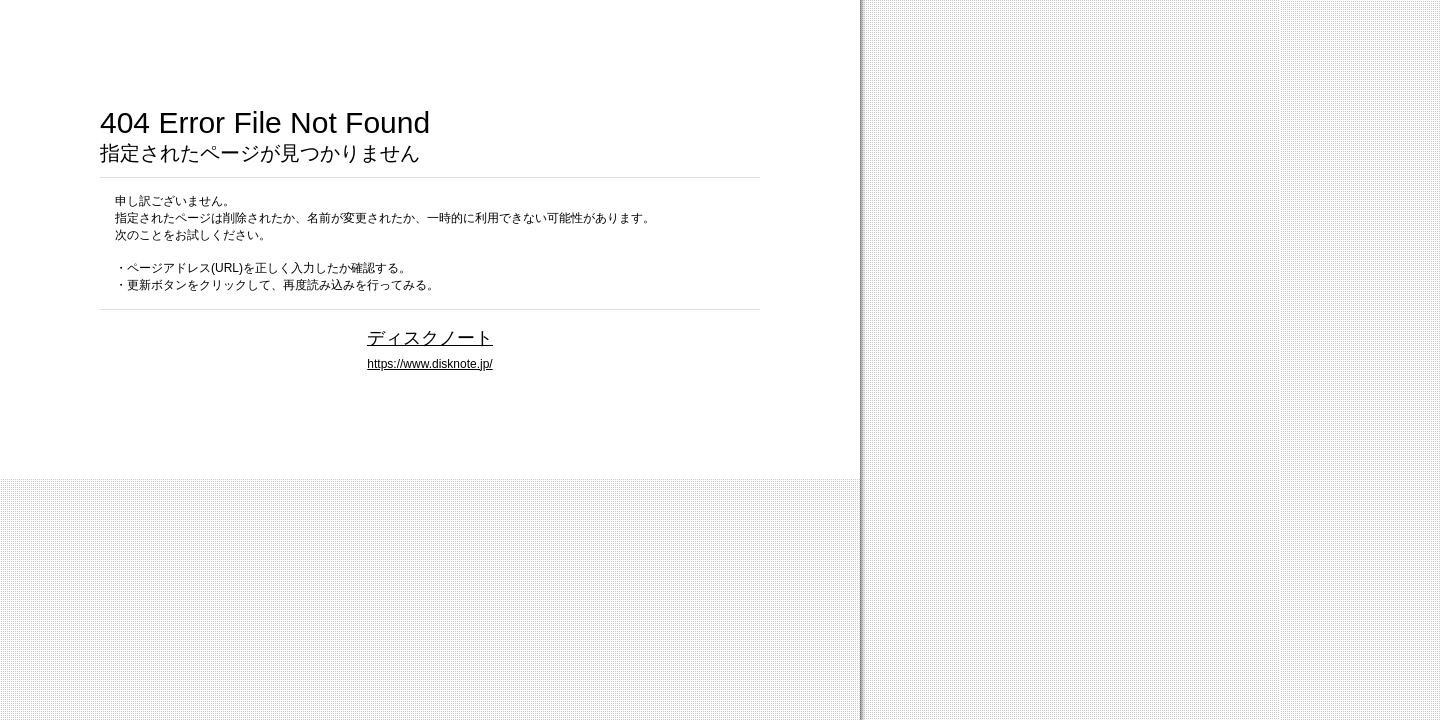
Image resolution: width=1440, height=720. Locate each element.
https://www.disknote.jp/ (429, 364)
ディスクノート (430, 337)
